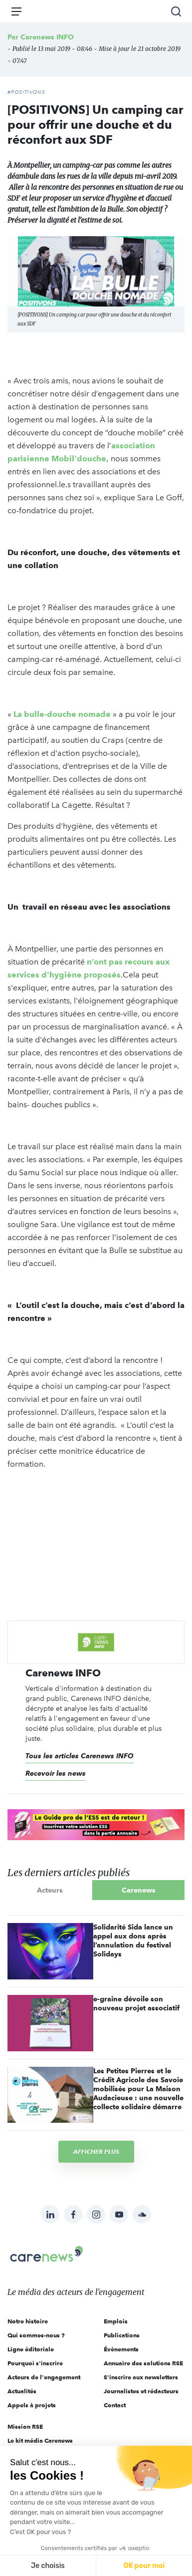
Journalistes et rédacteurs (141, 2391)
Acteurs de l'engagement (43, 2377)
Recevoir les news (55, 1773)
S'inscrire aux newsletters (141, 2377)
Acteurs (50, 1890)
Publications (122, 2335)
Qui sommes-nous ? (36, 2335)
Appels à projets (31, 2405)
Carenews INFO (47, 37)
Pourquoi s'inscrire (35, 2363)
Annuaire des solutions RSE (143, 2363)
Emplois (116, 2321)
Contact (115, 2405)
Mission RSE (25, 2426)
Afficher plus (96, 2151)
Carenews (139, 1890)
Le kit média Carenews (40, 2440)
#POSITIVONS (26, 92)
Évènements (121, 2349)
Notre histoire (27, 2321)
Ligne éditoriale (30, 2349)
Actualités (21, 2391)
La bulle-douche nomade (62, 714)
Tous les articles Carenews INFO (79, 1756)
